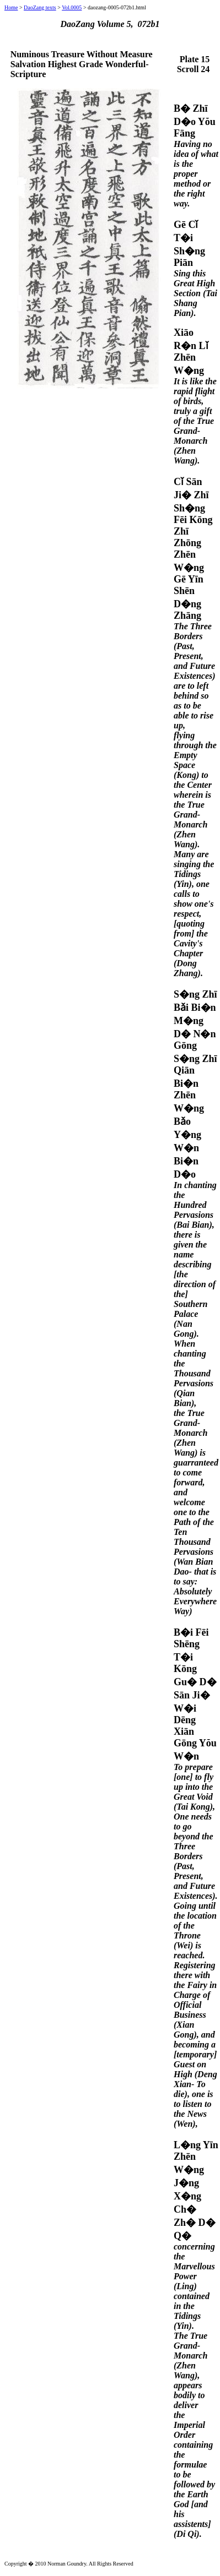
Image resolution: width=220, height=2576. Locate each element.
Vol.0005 (72, 7)
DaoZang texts (40, 7)
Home (11, 7)
